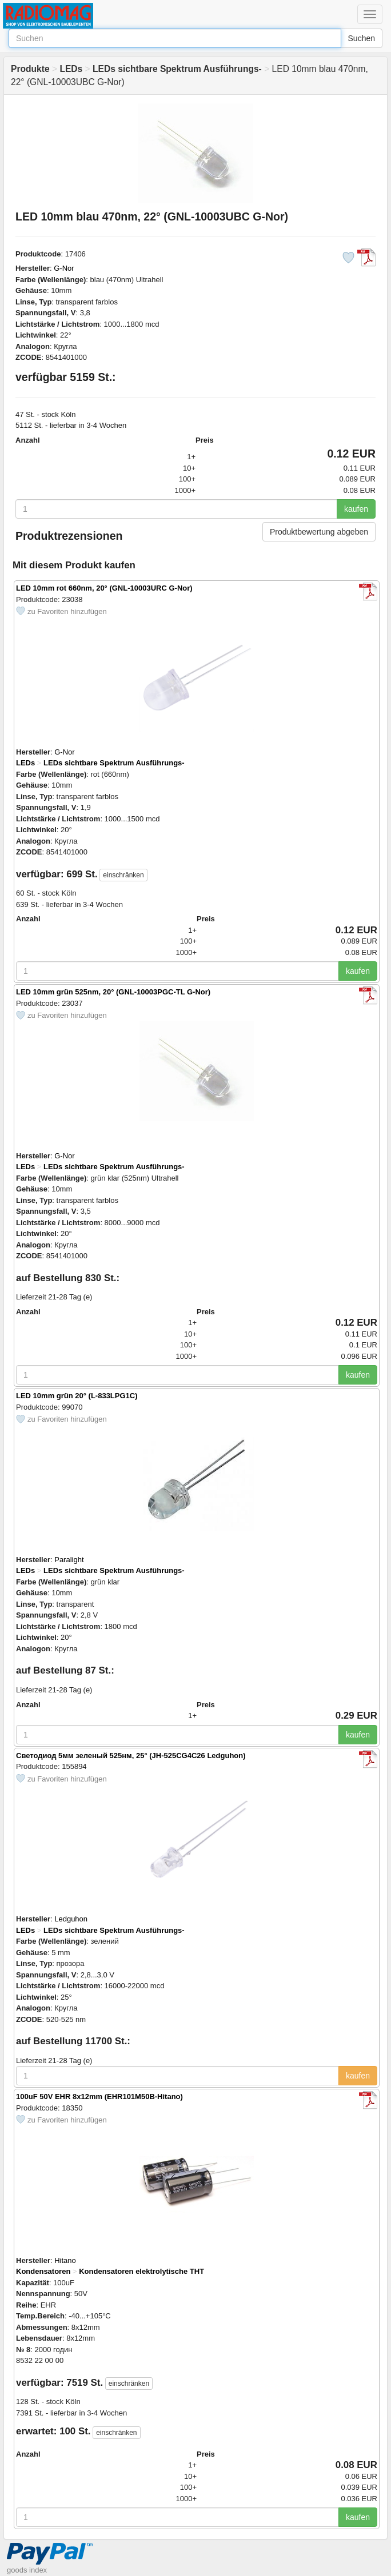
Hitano (65, 2260)
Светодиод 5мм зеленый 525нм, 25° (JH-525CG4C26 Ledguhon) (131, 1755)
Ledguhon (70, 1919)
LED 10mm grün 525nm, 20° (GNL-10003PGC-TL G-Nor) (113, 992)
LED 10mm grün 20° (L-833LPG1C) (77, 1395)
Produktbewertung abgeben (319, 531)
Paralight (68, 1559)
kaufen (356, 508)
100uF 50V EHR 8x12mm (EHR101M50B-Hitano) (99, 2096)
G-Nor (64, 268)
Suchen (361, 38)
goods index (27, 2570)
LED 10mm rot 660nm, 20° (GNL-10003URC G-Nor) (104, 588)
